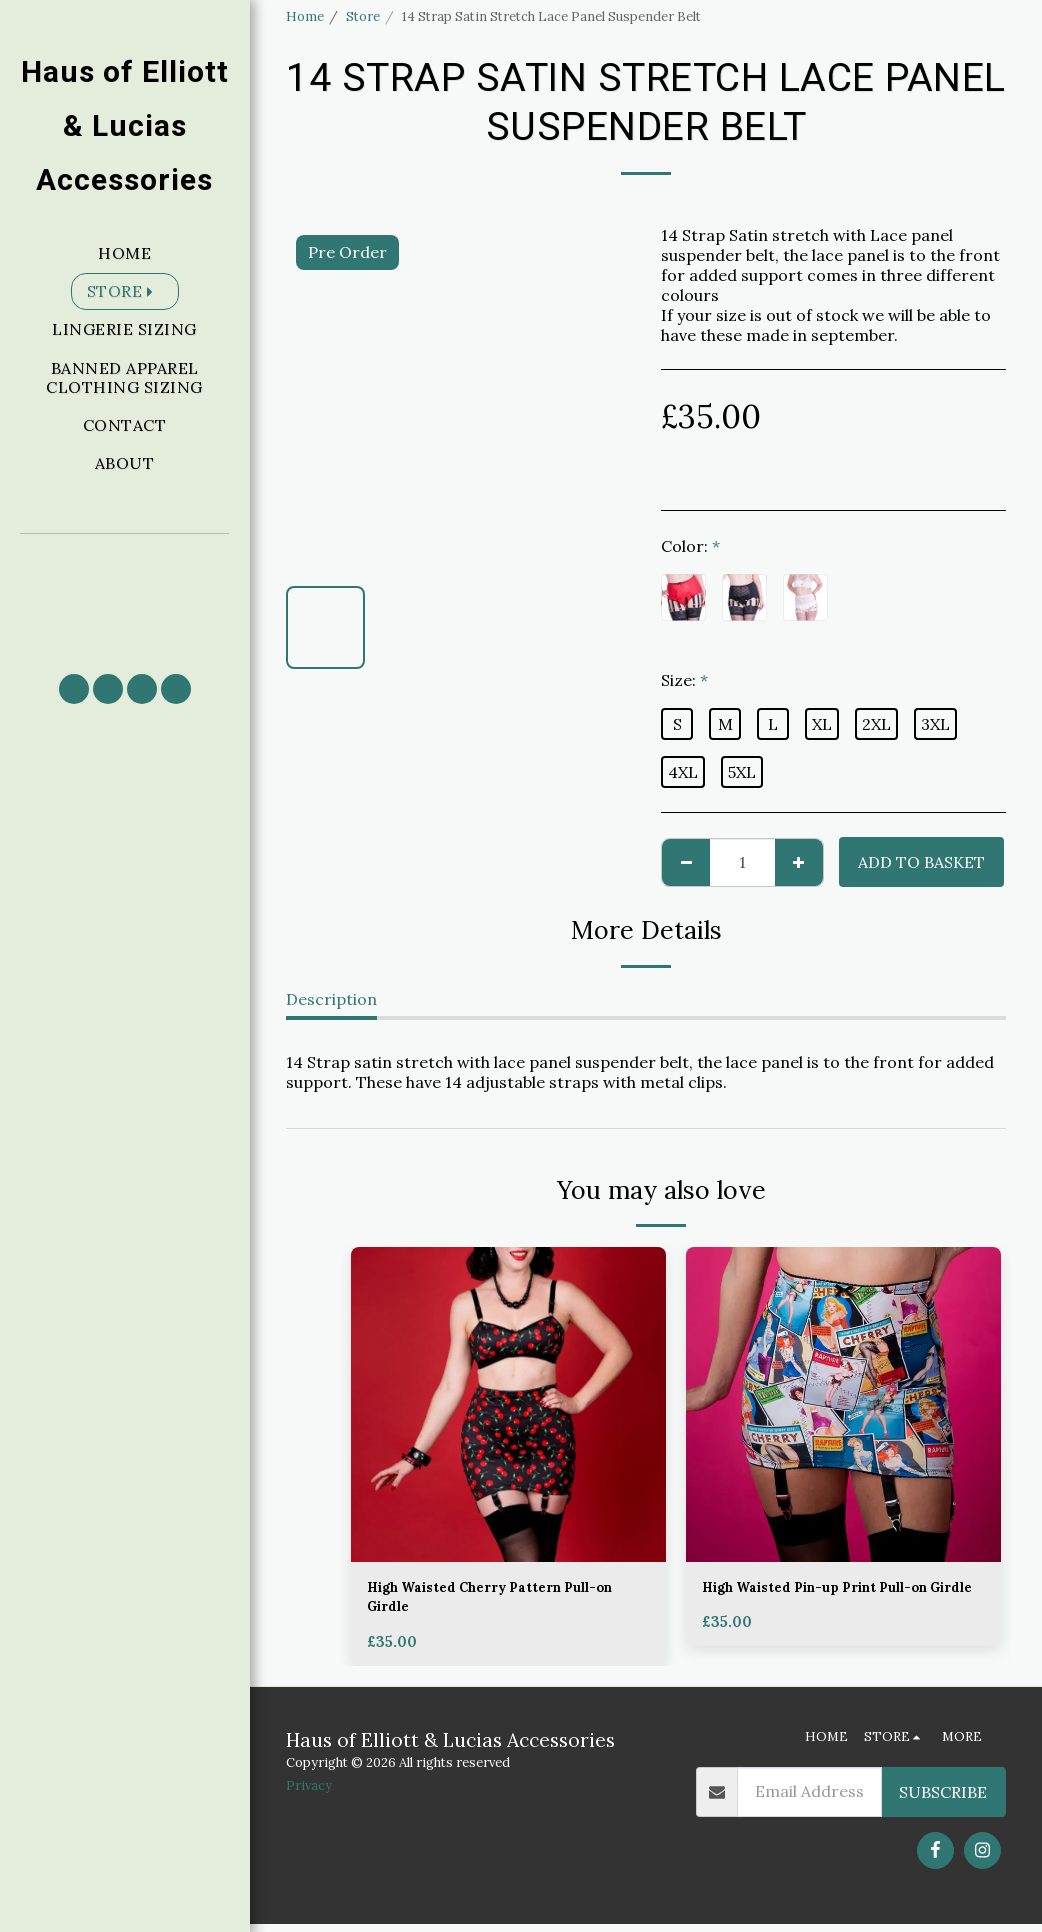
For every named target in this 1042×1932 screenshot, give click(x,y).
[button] (125, 594)
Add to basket (921, 862)
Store (363, 16)
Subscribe (943, 1800)
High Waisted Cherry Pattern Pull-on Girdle (508, 1602)
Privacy (309, 1794)
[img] (508, 1404)
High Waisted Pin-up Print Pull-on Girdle (843, 1602)
